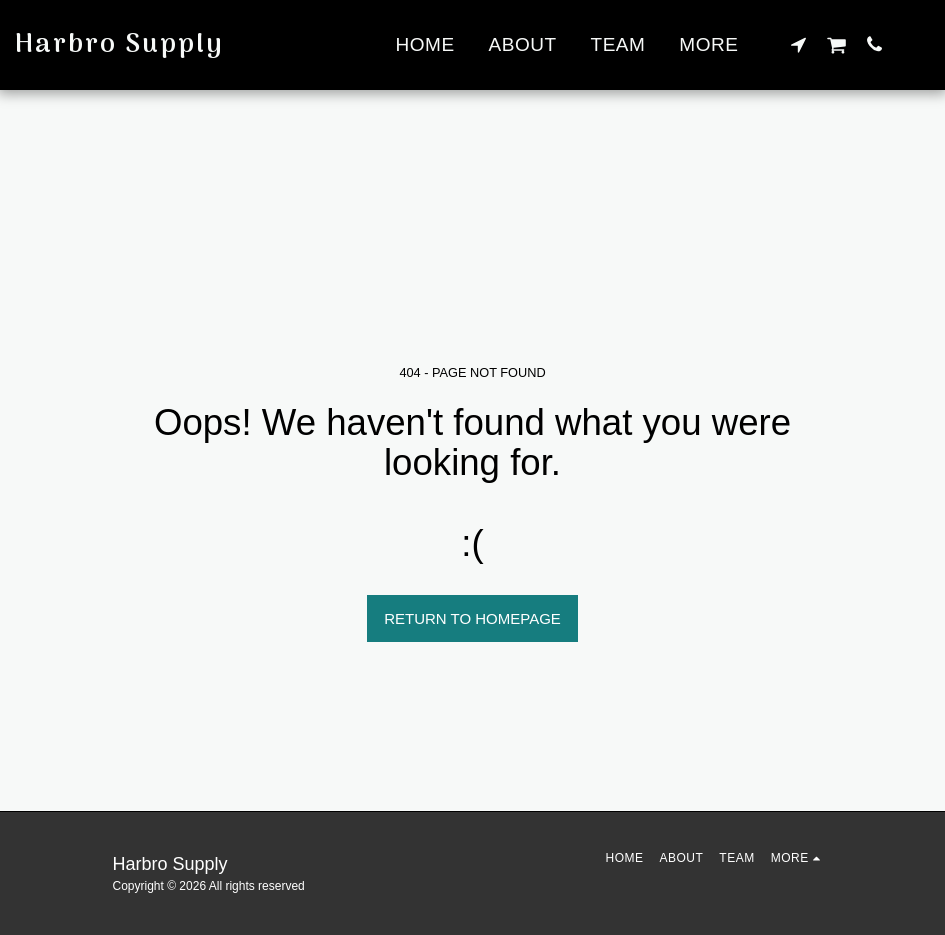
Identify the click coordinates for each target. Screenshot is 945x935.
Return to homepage (472, 618)
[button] (798, 44)
